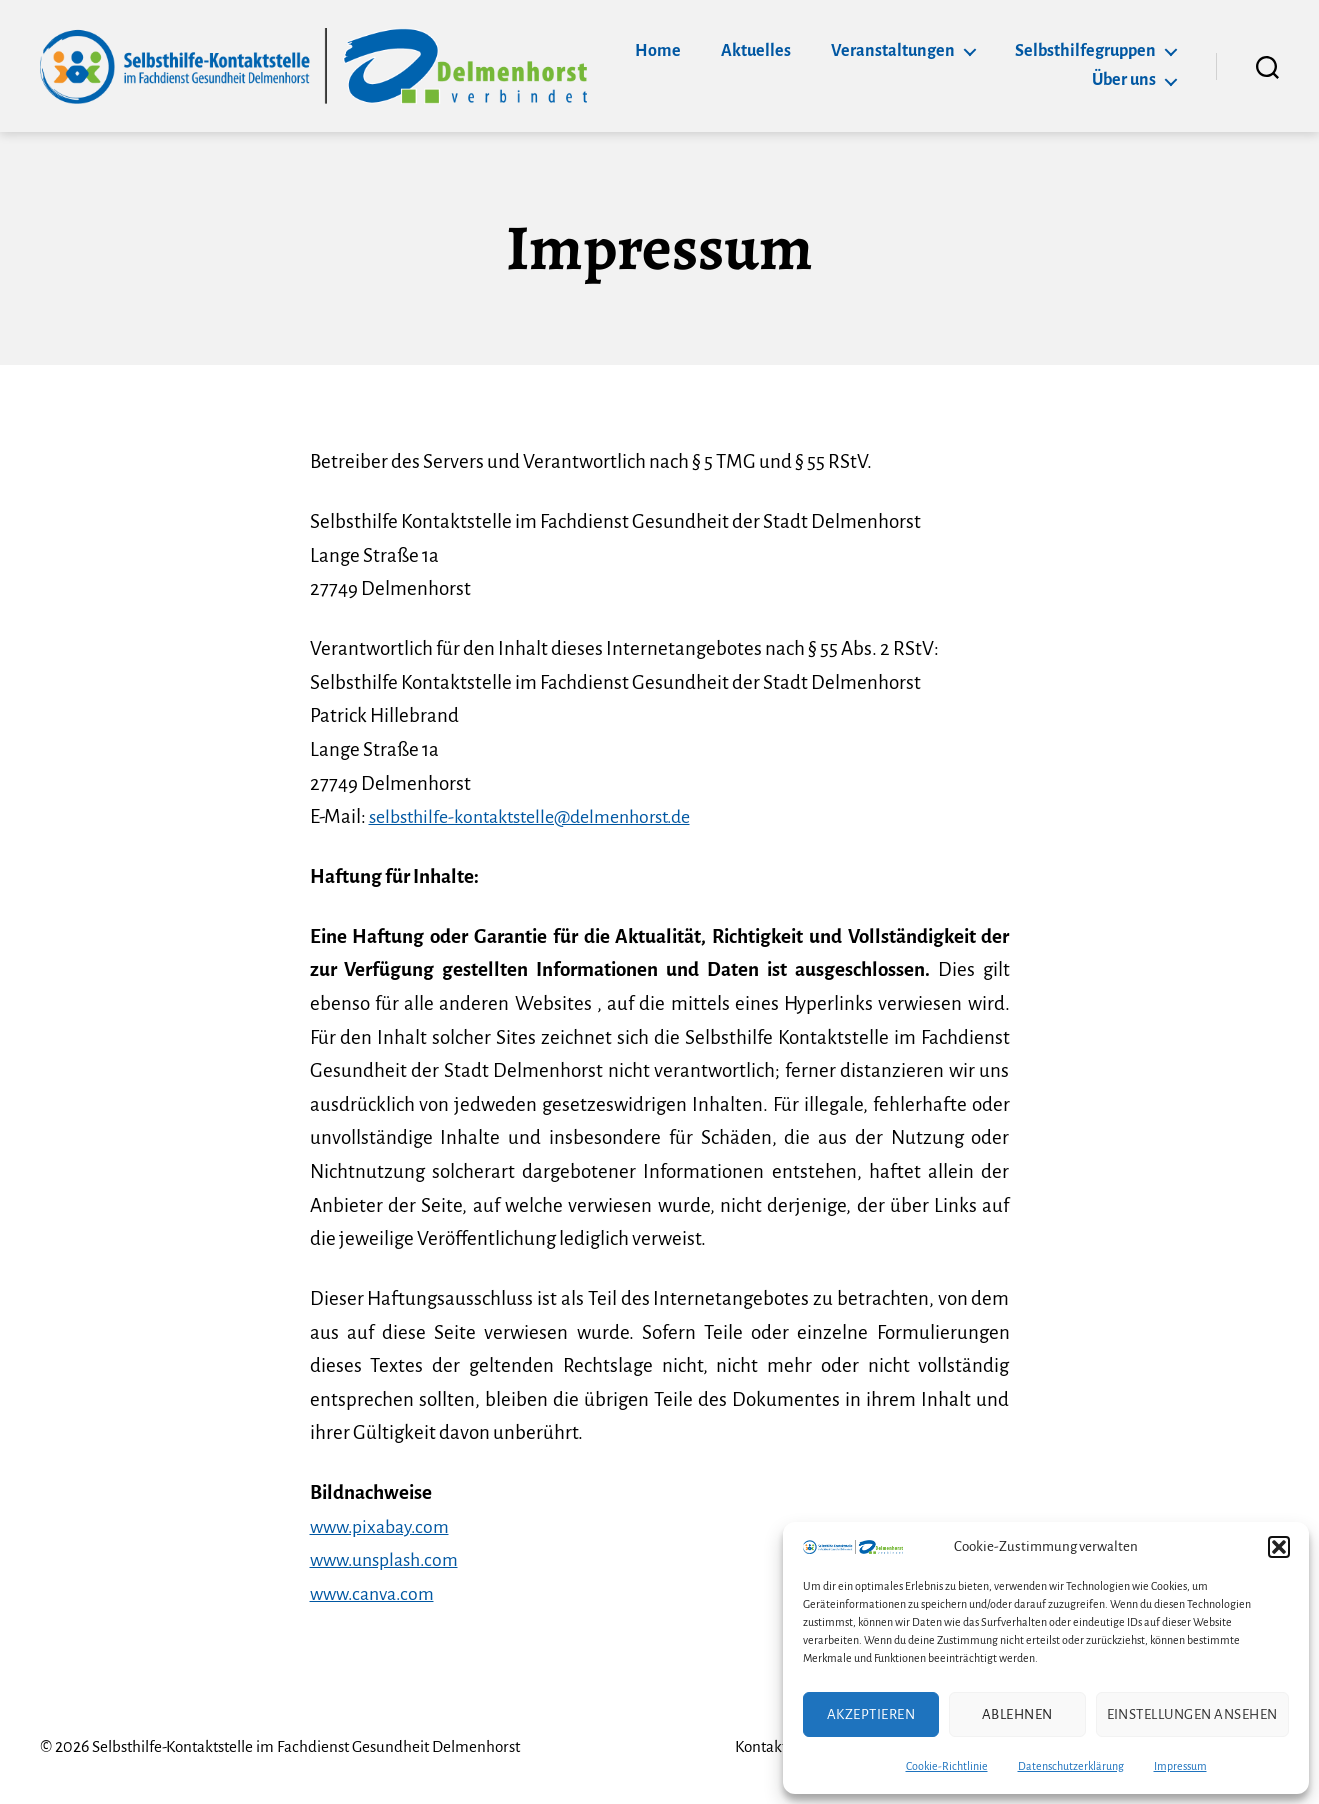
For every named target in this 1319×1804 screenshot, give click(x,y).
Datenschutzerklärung (1071, 1766)
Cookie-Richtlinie (947, 1766)
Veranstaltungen (893, 51)
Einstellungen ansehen (1193, 1714)
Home (658, 51)
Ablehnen (1017, 1714)
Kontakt (746, 1747)
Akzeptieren (871, 1714)
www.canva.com (376, 1593)
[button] (1279, 1547)
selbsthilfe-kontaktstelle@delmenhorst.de (544, 816)
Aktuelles (756, 51)
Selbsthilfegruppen (1085, 51)
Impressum (1180, 1766)
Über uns (1124, 80)
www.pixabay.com (384, 1526)
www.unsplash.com (389, 1559)
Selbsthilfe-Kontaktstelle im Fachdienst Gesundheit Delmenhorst (315, 1747)
